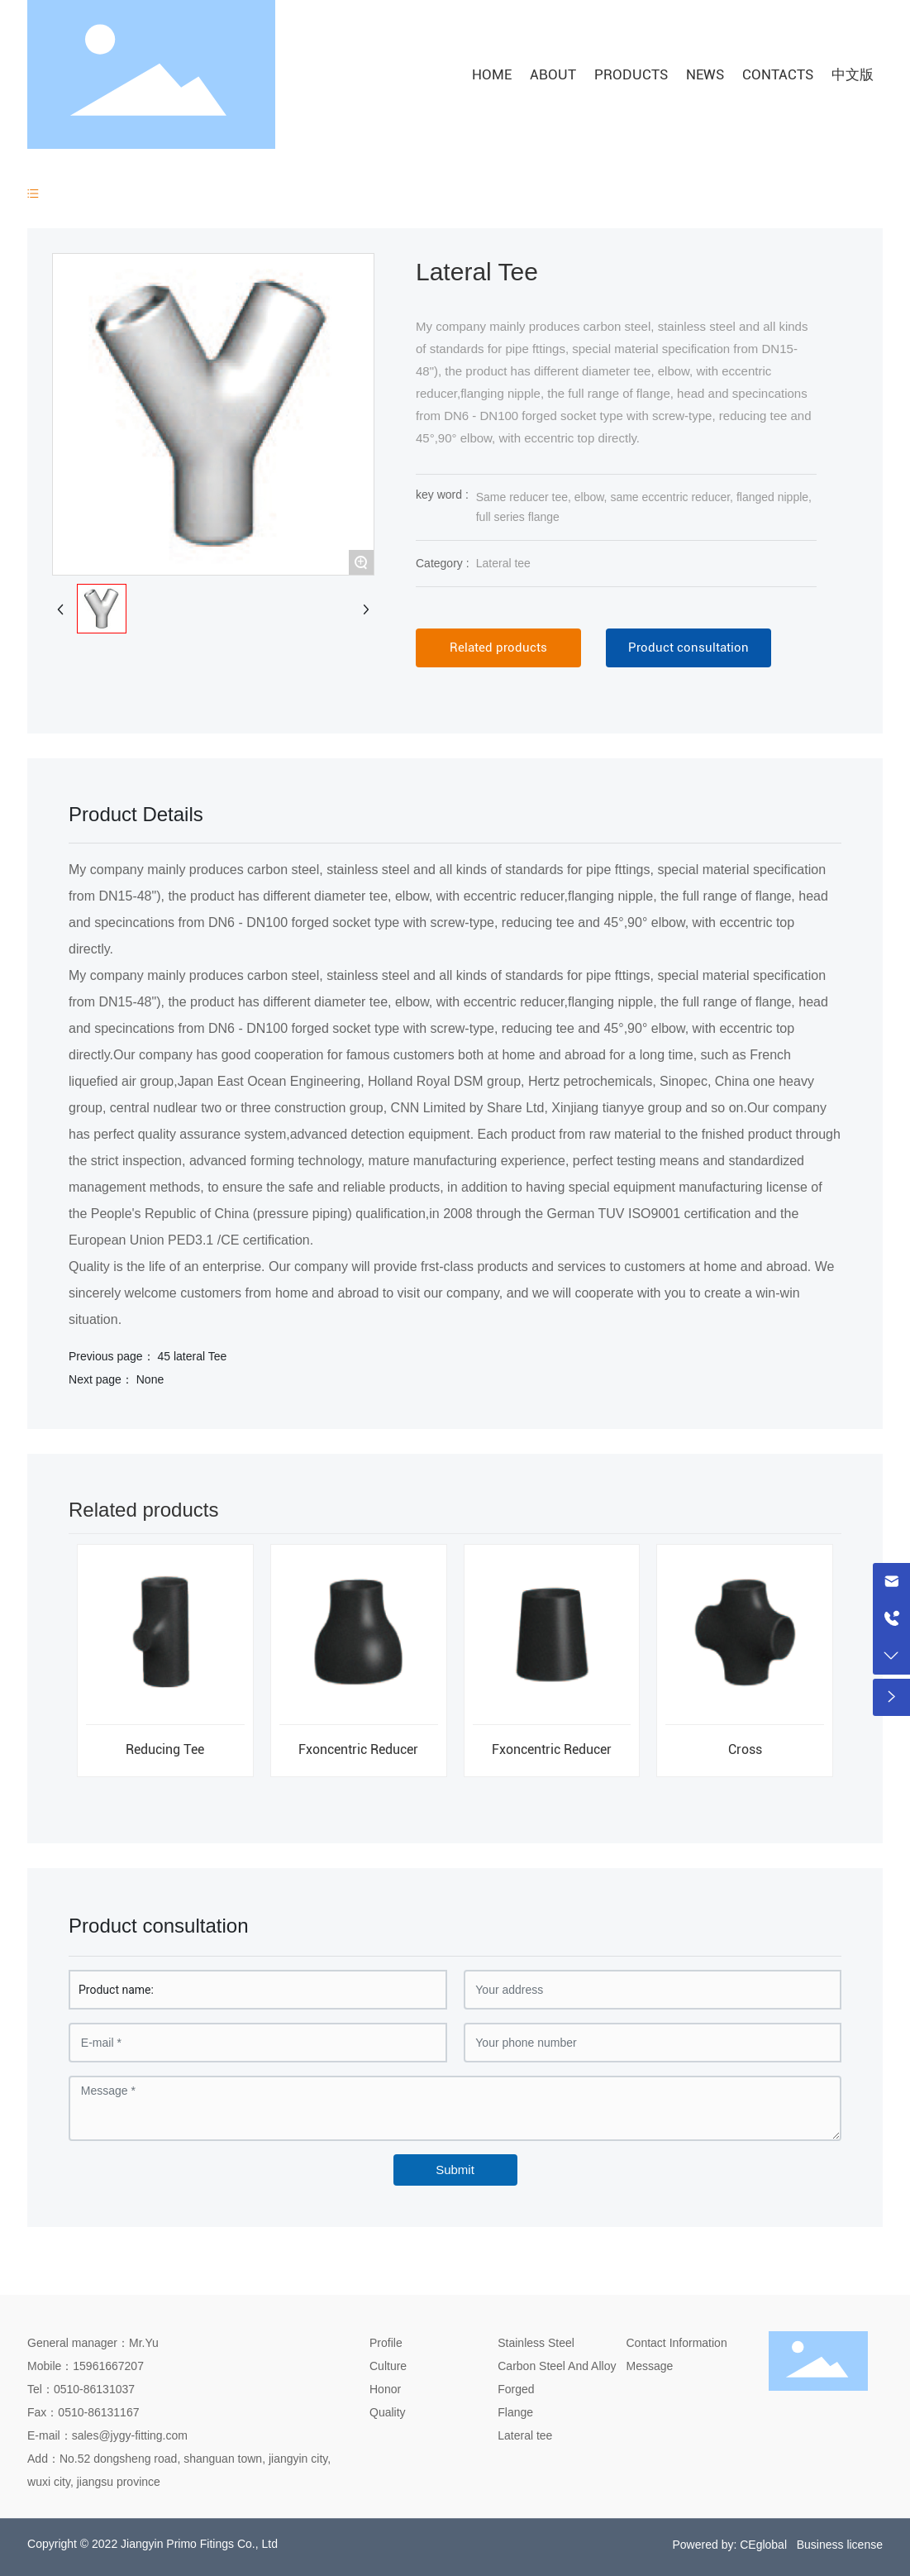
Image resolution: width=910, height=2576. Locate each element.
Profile (386, 2342)
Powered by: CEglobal (729, 2544)
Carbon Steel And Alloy (557, 2366)
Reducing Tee (165, 1749)
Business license (840, 2544)
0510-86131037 (94, 2389)
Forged (516, 2389)
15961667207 (108, 2366)
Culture (388, 2366)
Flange (515, 2412)
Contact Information (677, 2342)
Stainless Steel (536, 2342)
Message (650, 2366)
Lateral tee (503, 563)
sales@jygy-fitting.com (130, 2435)
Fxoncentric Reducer (358, 1749)
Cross (745, 1749)
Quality (387, 2412)
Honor (385, 2389)
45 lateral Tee (191, 1356)
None (150, 1379)
